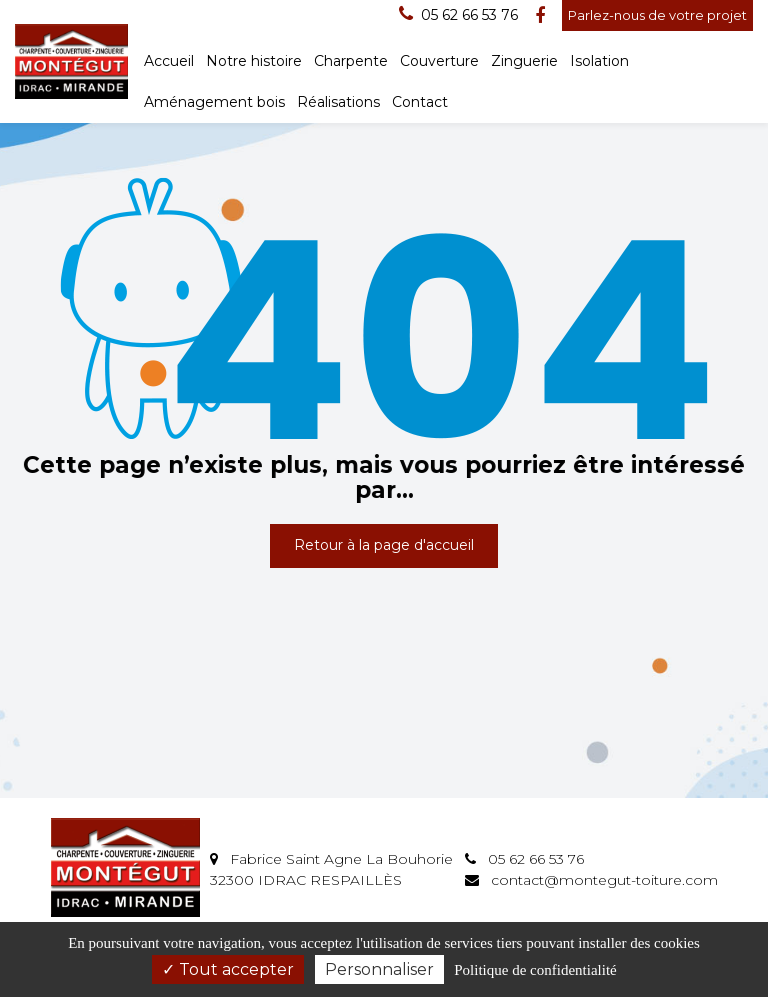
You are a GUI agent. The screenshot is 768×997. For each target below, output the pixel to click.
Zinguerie (524, 61)
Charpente (351, 61)
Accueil (169, 61)
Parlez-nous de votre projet (657, 15)
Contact (420, 102)
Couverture (439, 61)
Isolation (599, 61)
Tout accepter (228, 969)
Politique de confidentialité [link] (535, 970)
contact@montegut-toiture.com (591, 880)
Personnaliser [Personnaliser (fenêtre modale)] (379, 969)
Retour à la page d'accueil (384, 545)
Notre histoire (254, 61)
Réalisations (338, 102)
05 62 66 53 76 (524, 859)
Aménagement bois (214, 102)
